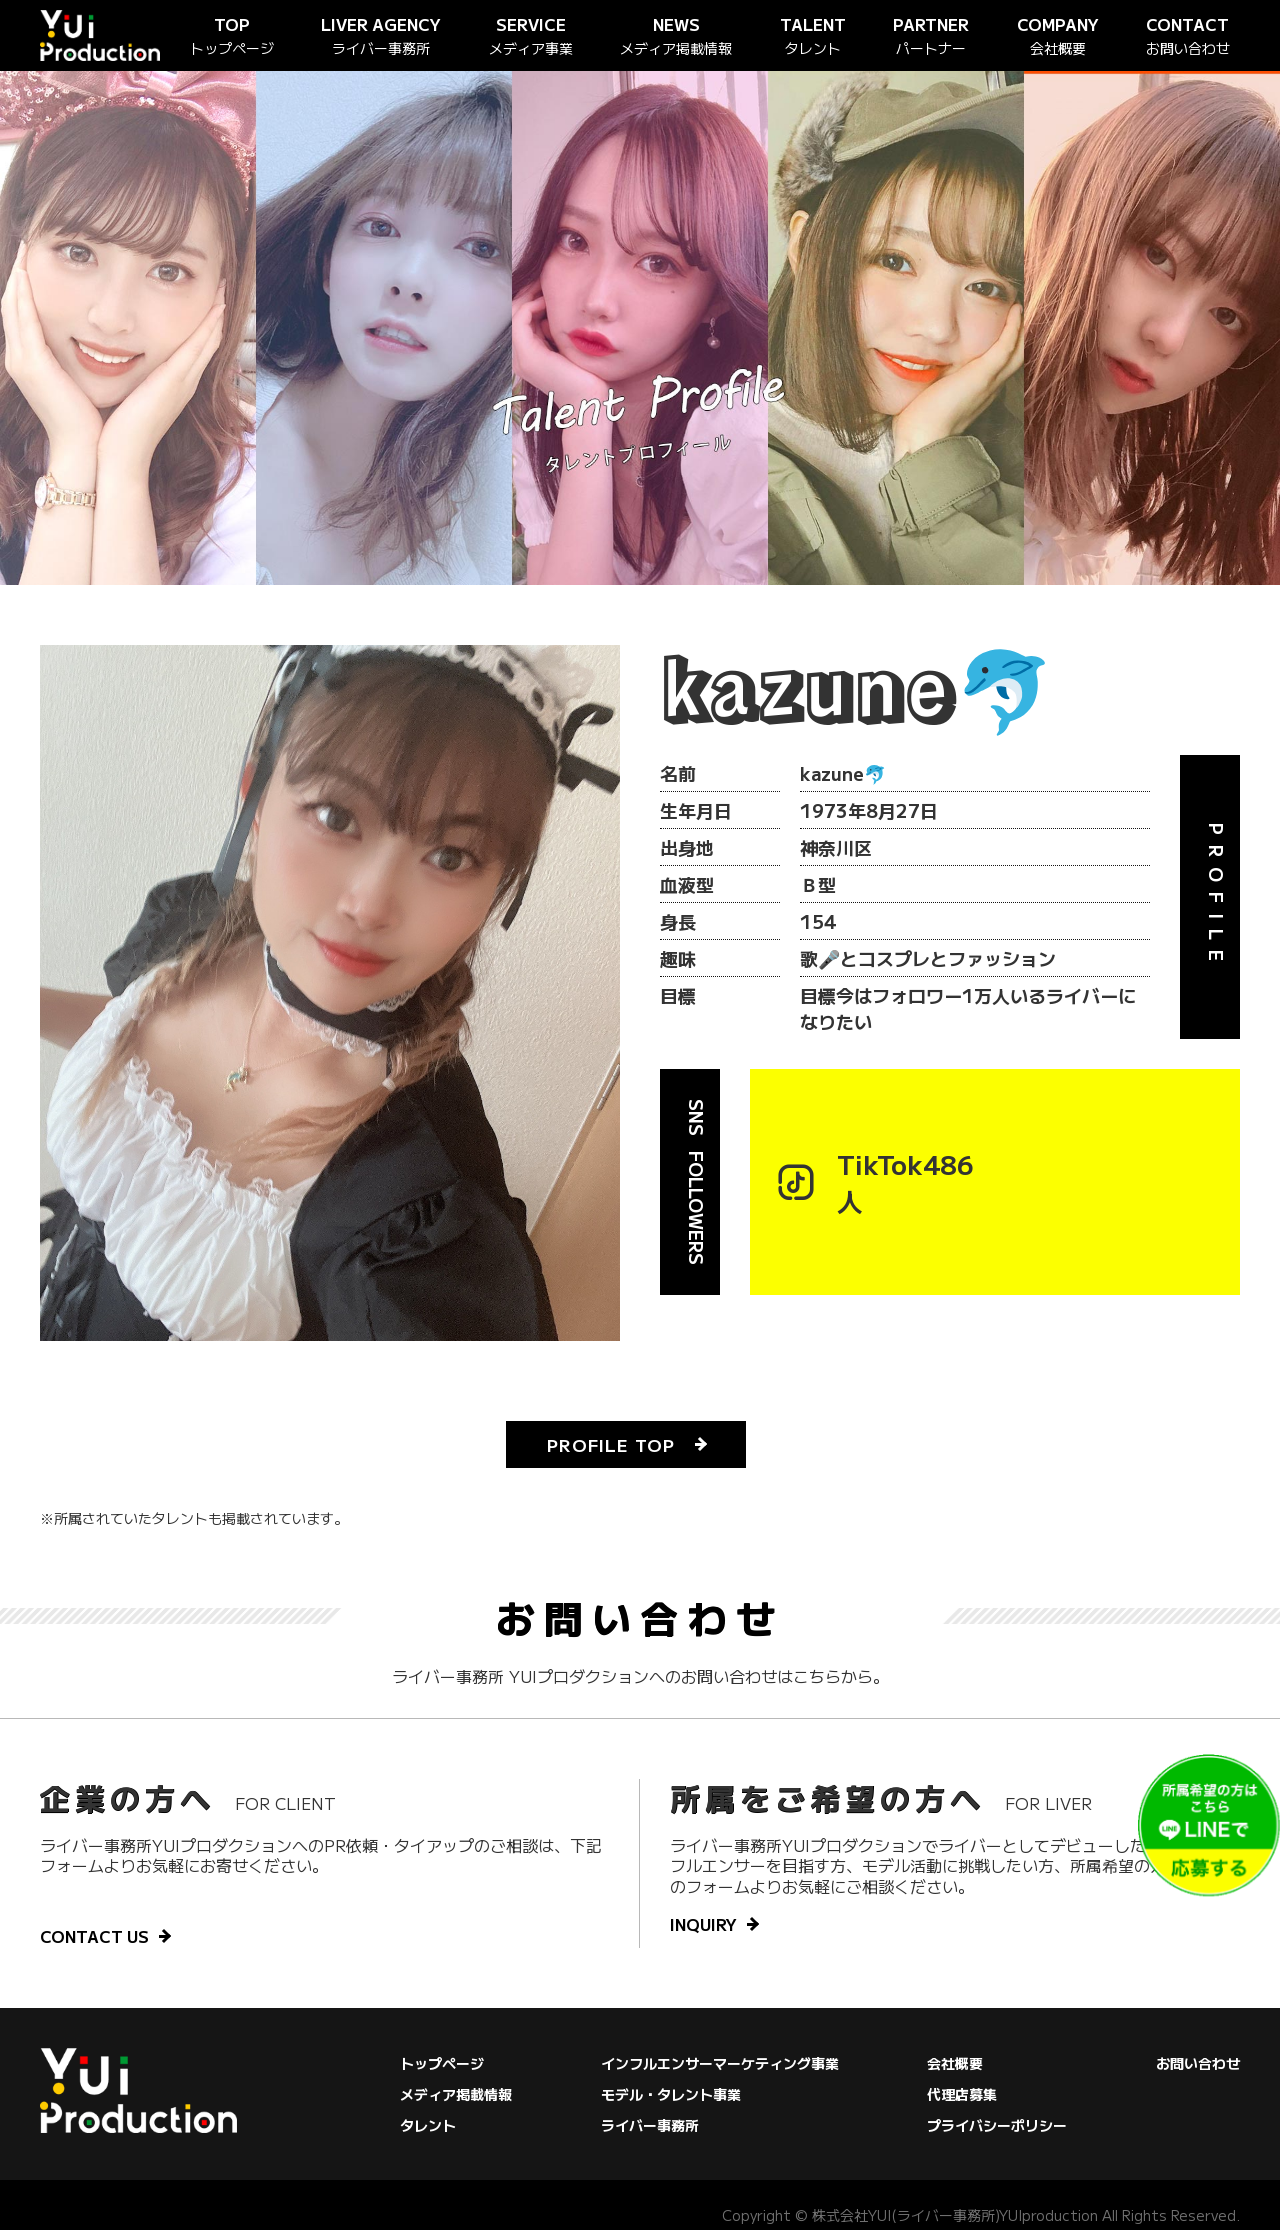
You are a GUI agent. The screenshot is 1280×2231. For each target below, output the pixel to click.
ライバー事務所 (650, 2126)
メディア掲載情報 (456, 2095)
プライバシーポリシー (997, 2126)
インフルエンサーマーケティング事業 (720, 2064)
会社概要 (955, 2064)
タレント (428, 2126)
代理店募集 (962, 2095)
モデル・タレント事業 (671, 2095)
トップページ (442, 2064)
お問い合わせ (1198, 2064)
